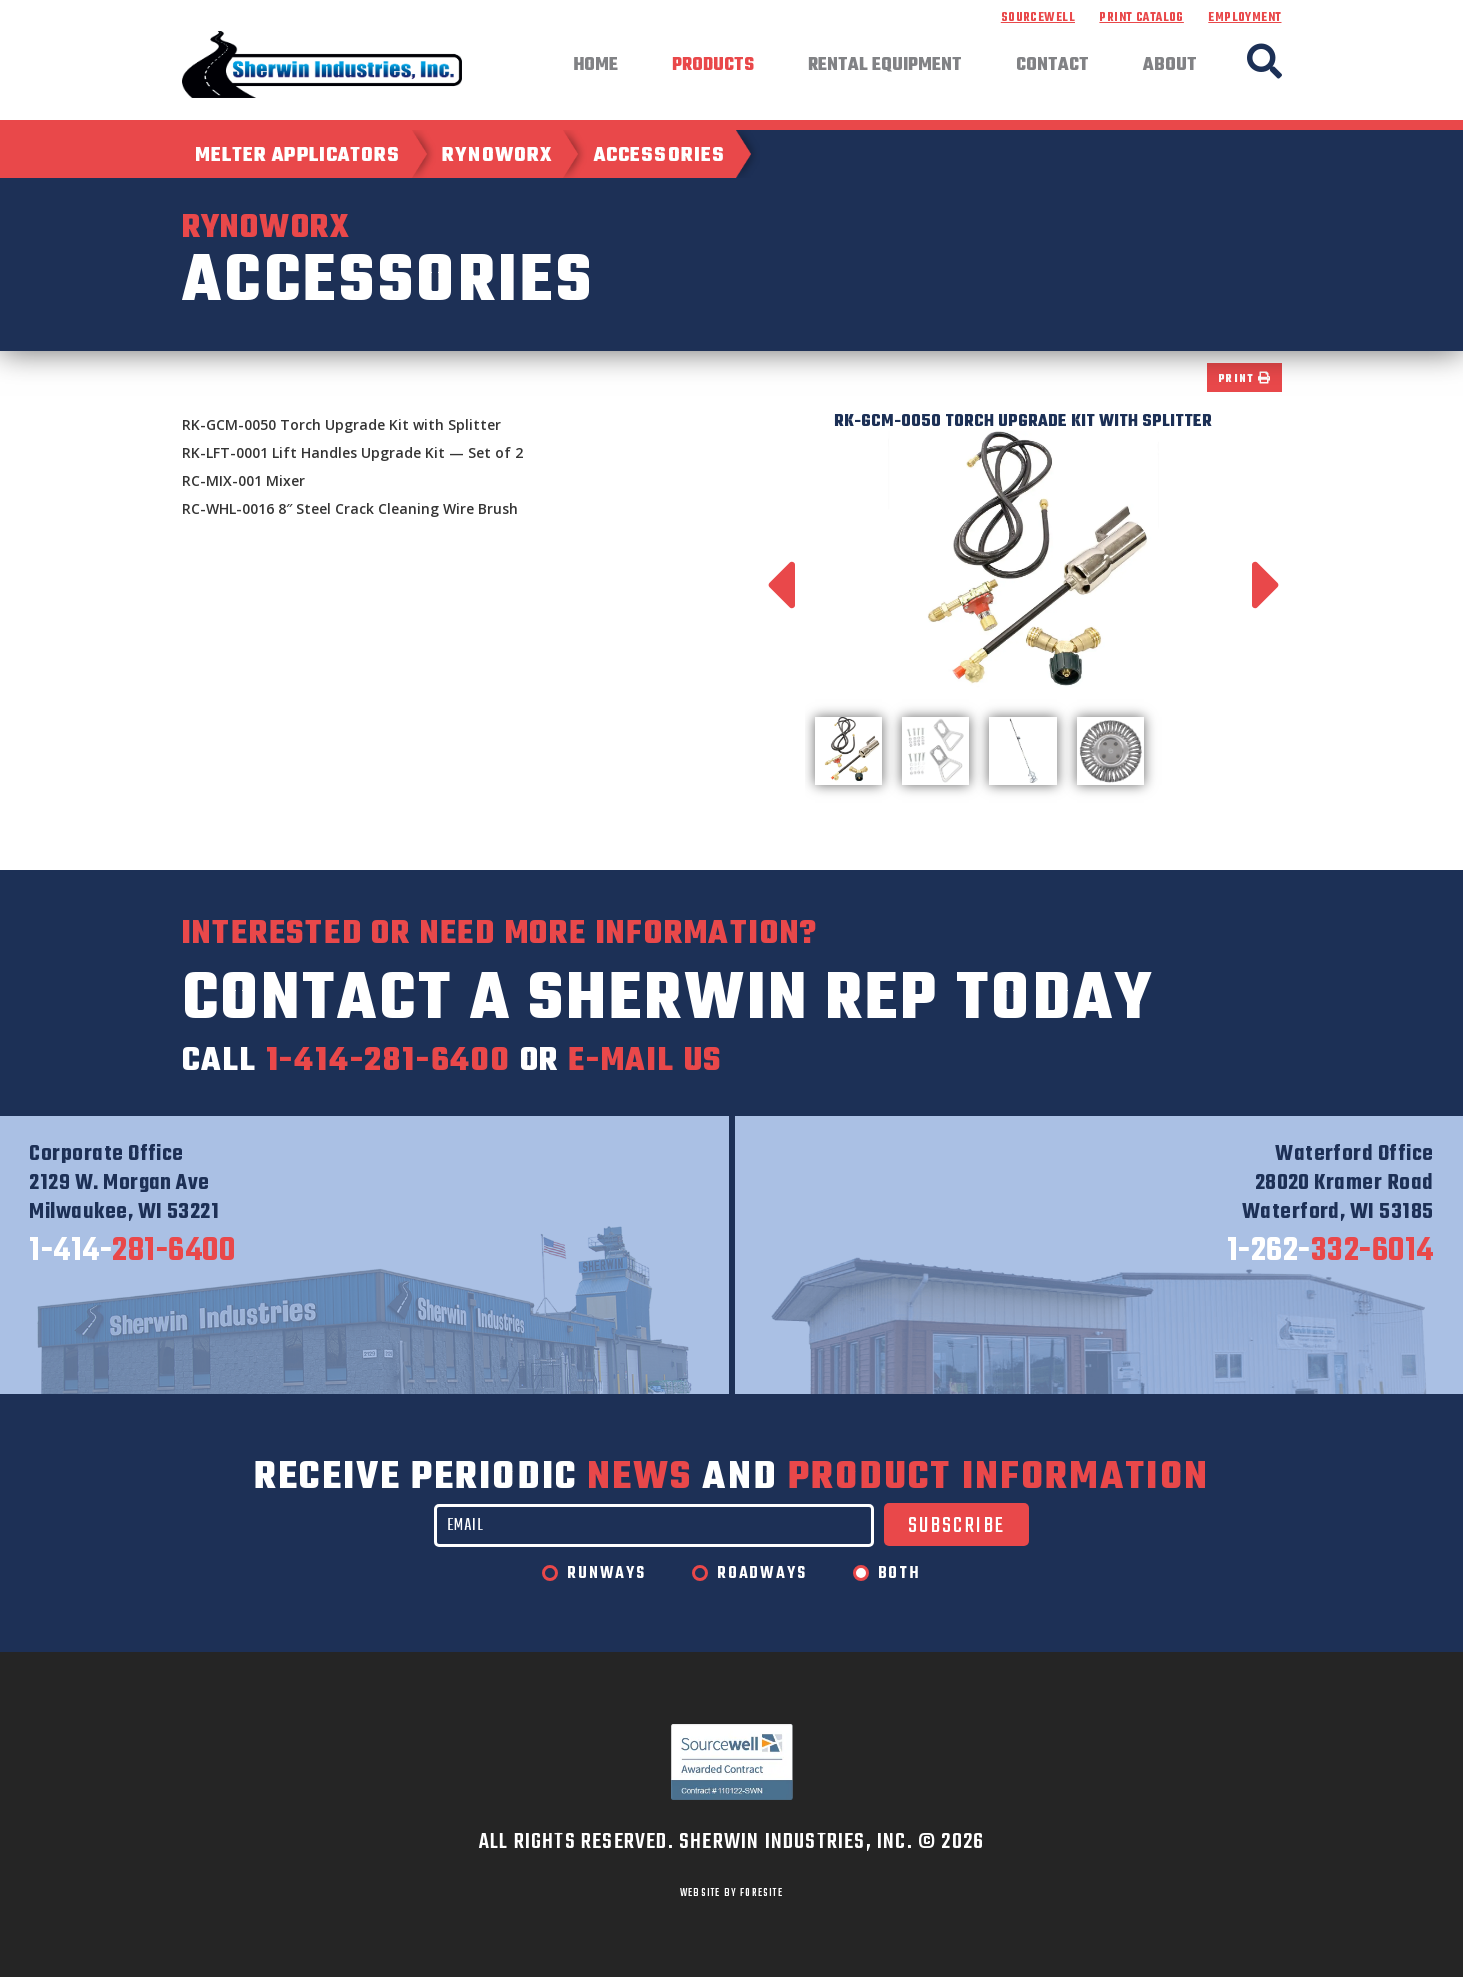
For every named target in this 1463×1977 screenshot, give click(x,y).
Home (595, 66)
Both (899, 1574)
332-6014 (1330, 1252)
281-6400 (132, 1252)
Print (1244, 379)
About (1170, 66)
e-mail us (645, 1061)
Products (713, 66)
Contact (1052, 66)
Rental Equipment (885, 66)
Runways (606, 1574)
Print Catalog (1141, 18)
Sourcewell (1038, 18)
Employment (1244, 18)
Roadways (761, 1574)
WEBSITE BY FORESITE (731, 1893)
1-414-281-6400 (388, 1061)
